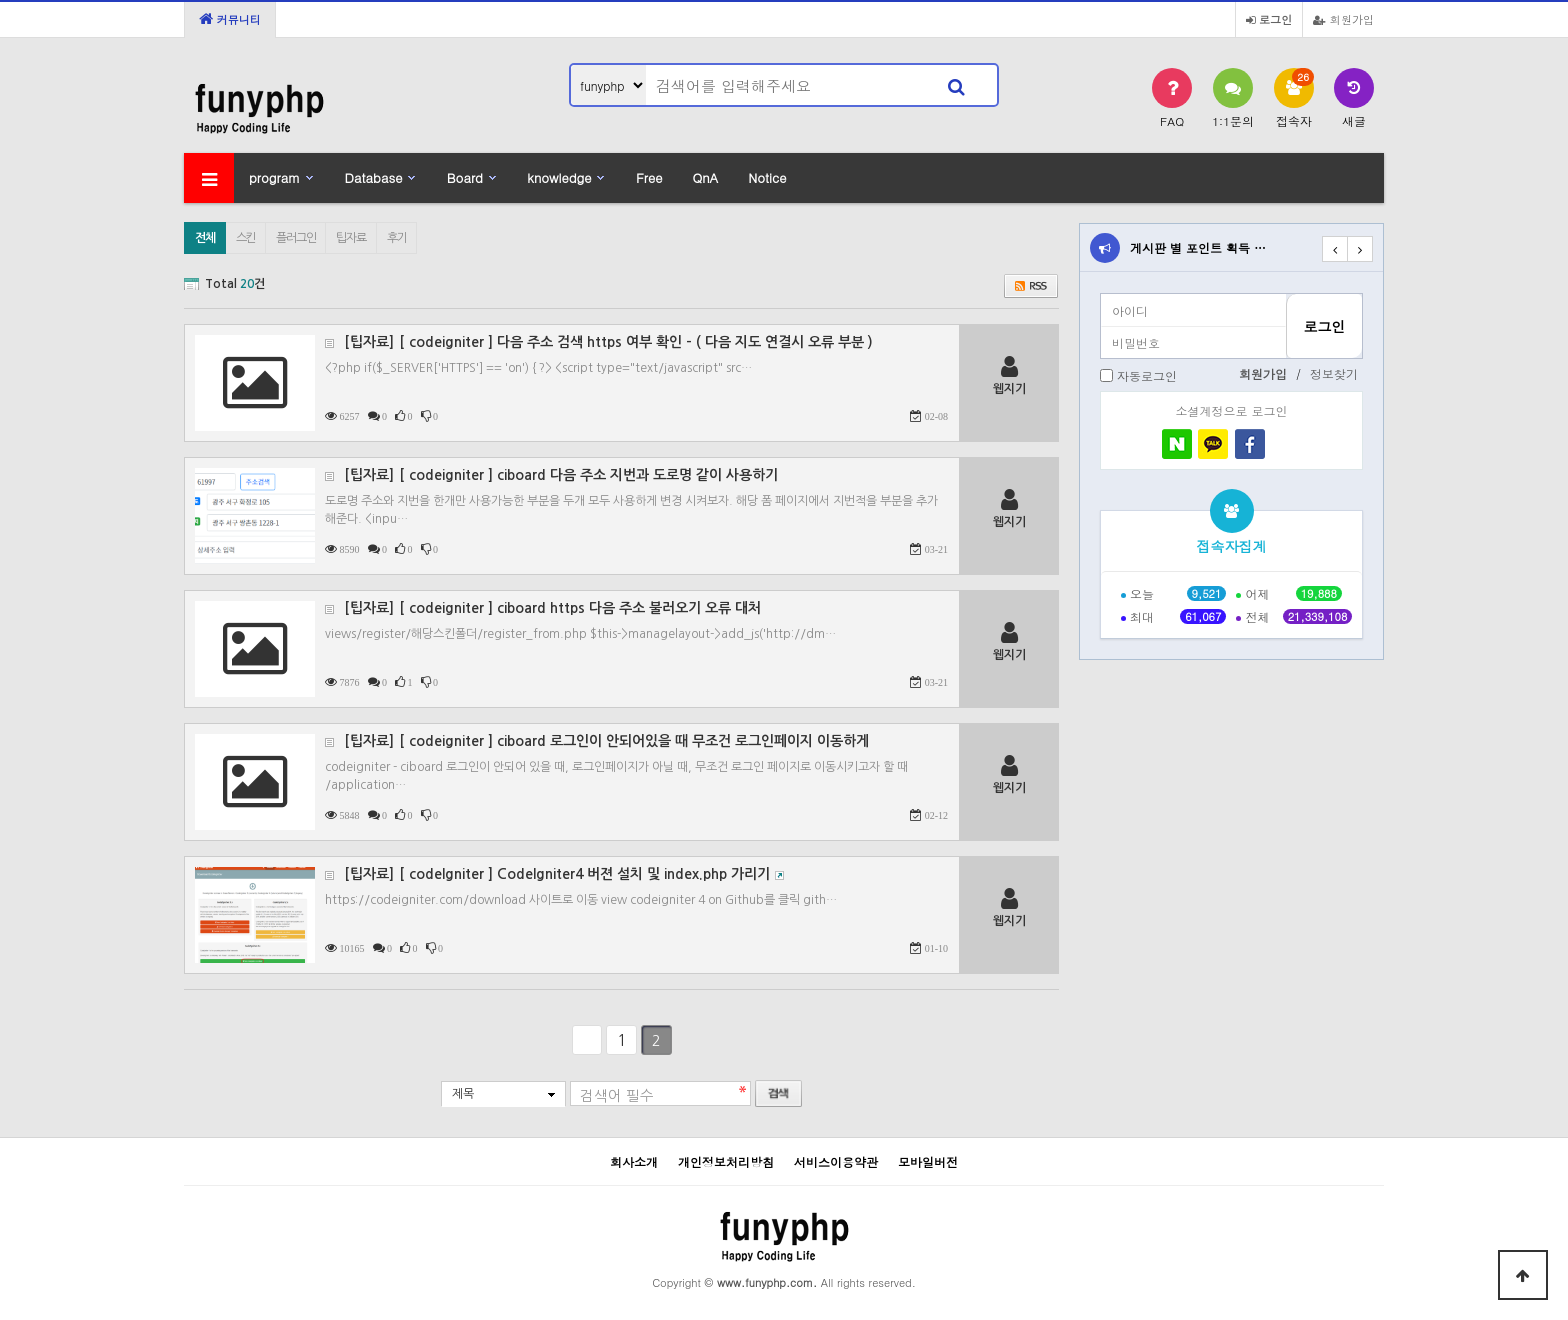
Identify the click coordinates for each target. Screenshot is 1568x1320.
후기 (397, 238)
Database (374, 177)
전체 (205, 238)
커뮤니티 (230, 19)
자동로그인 (1147, 375)
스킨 (246, 238)
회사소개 (634, 1161)
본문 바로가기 (0, 0)
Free (649, 177)
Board (465, 177)
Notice (767, 177)
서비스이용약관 (836, 1161)
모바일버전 (928, 1161)
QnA (705, 177)
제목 (463, 1094)
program (274, 177)
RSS (1031, 286)
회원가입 (1343, 19)
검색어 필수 (617, 1096)
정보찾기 (1334, 373)
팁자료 (350, 238)
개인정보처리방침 (726, 1161)
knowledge (559, 177)
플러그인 (295, 238)
